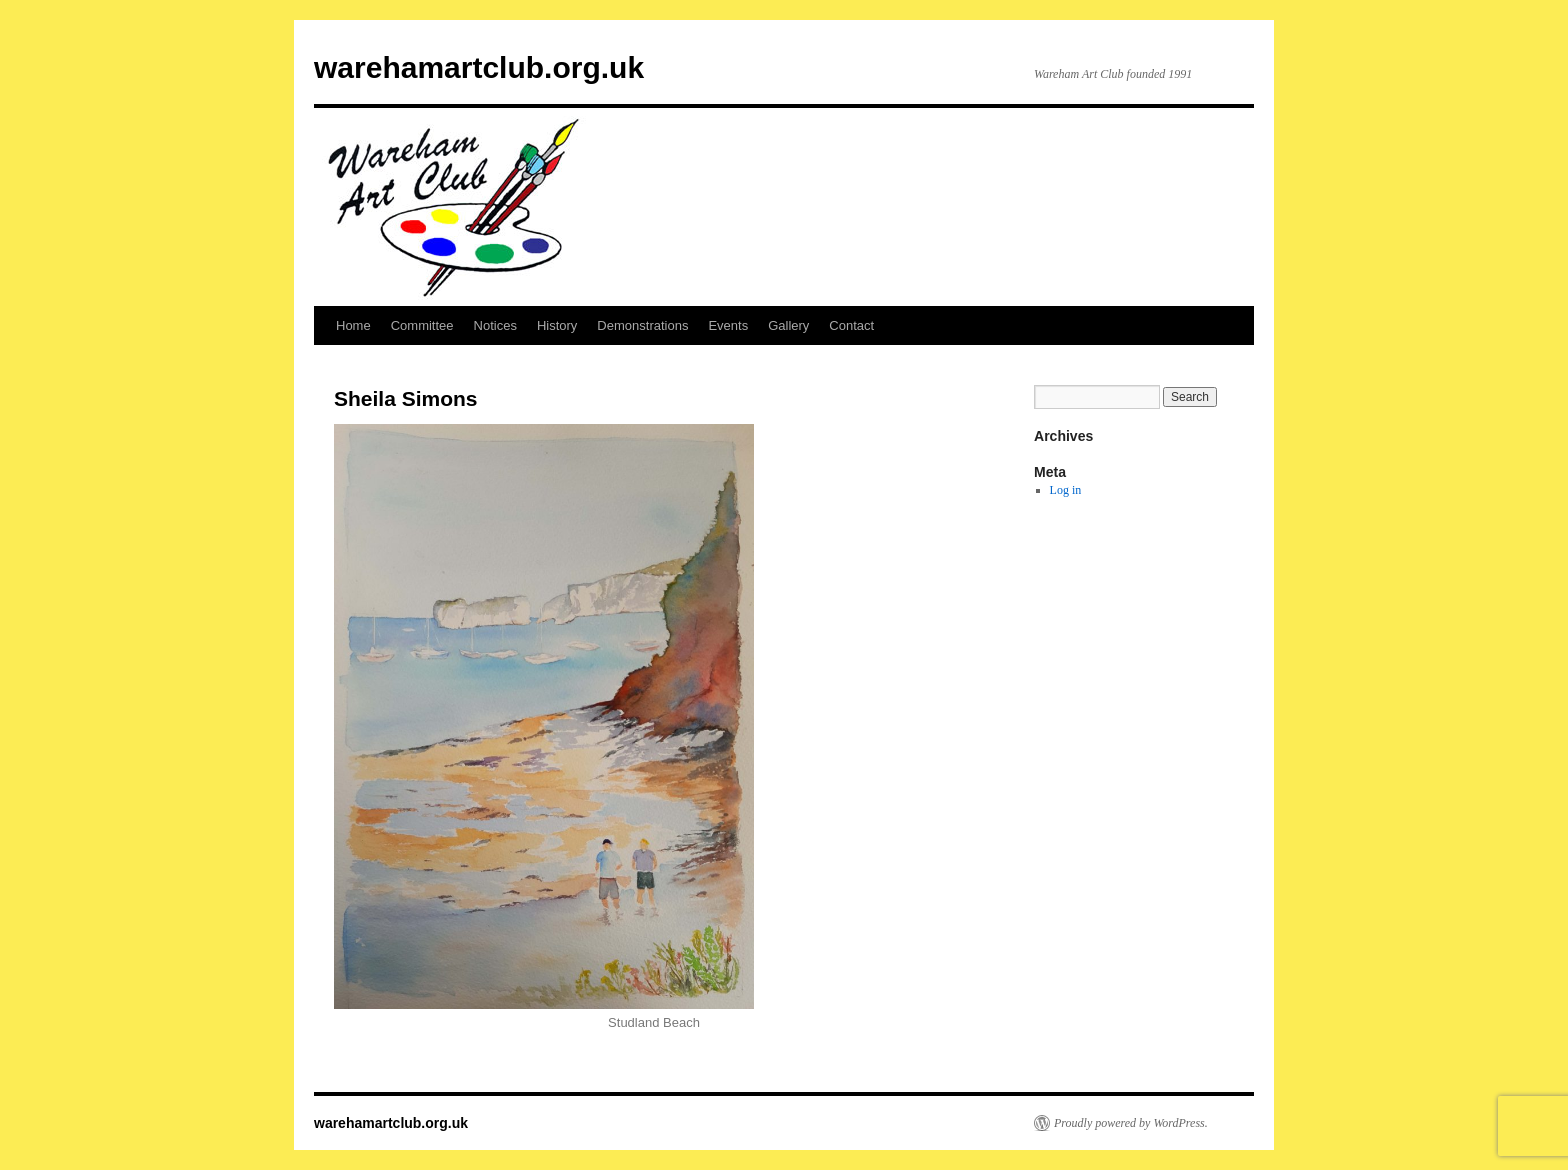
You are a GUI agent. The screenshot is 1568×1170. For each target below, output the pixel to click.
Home (353, 325)
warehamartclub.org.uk (479, 67)
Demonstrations (642, 325)
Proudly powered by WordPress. (1131, 1123)
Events (728, 325)
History (557, 325)
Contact (851, 325)
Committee (422, 325)
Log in (1066, 490)
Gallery (788, 325)
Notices (495, 325)
